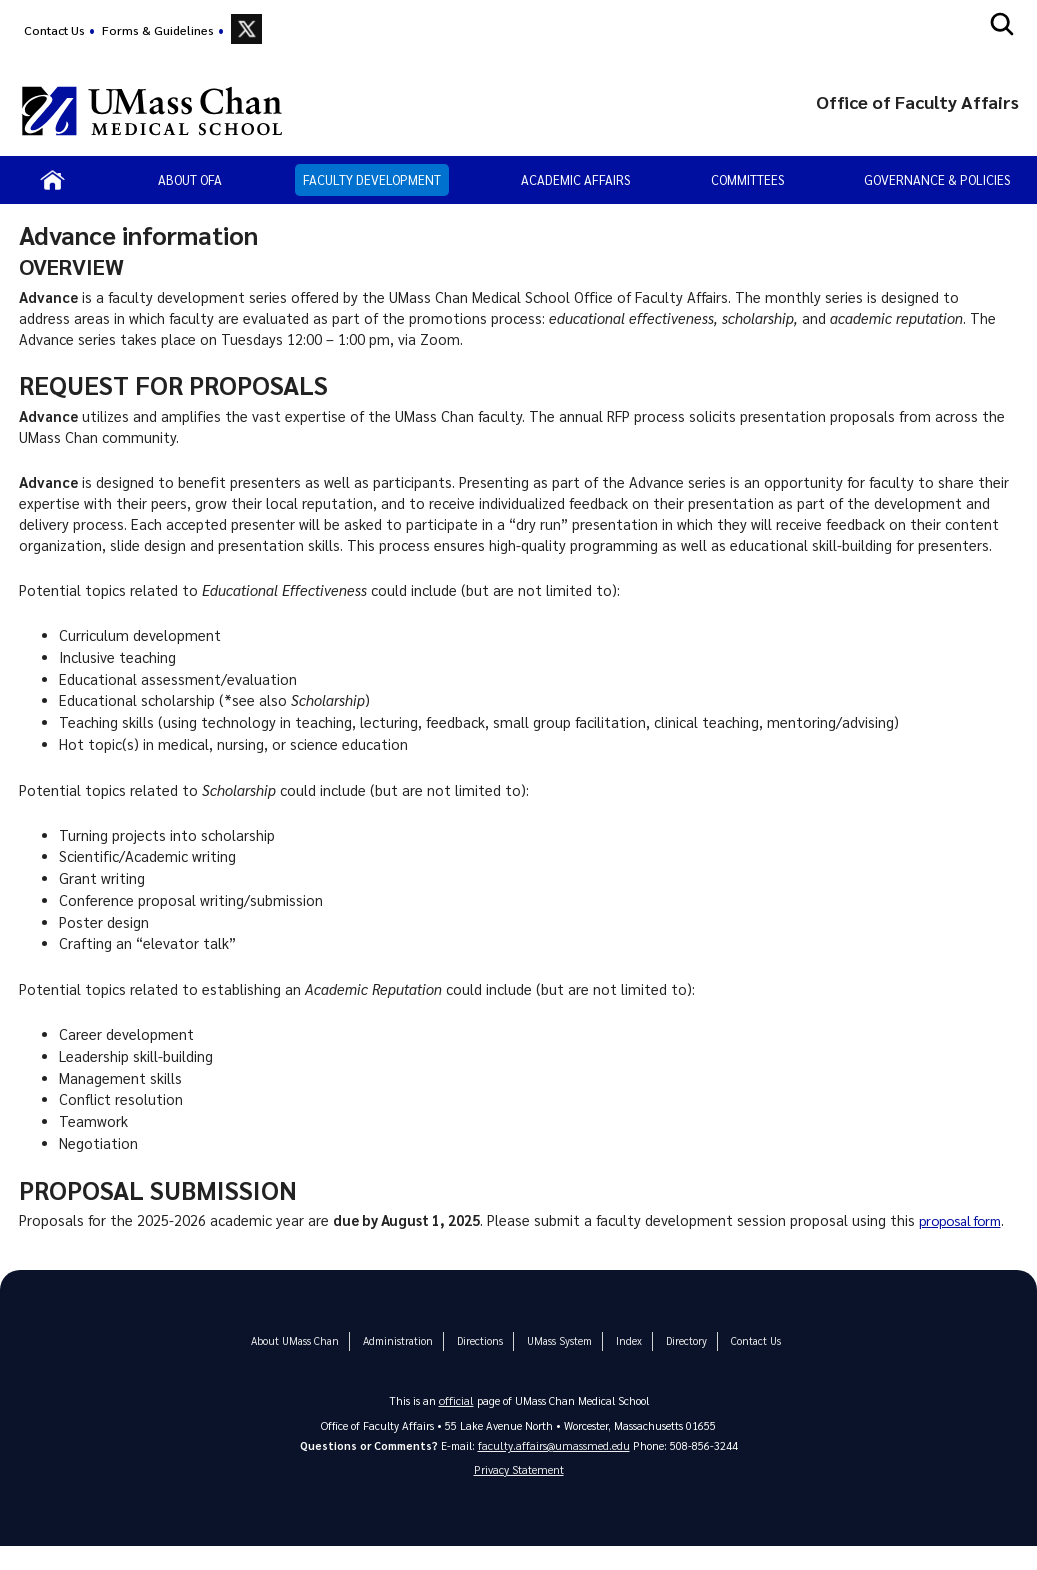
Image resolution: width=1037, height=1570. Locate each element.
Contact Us (54, 30)
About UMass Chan (299, 1361)
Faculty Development (372, 179)
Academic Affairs (575, 179)
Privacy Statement (519, 1491)
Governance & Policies (937, 179)
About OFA (190, 179)
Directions (478, 1361)
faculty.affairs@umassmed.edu (553, 1465)
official (456, 1420)
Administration (398, 1361)
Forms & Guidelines (158, 30)
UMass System (555, 1361)
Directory (679, 1361)
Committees (747, 179)
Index (622, 1361)
